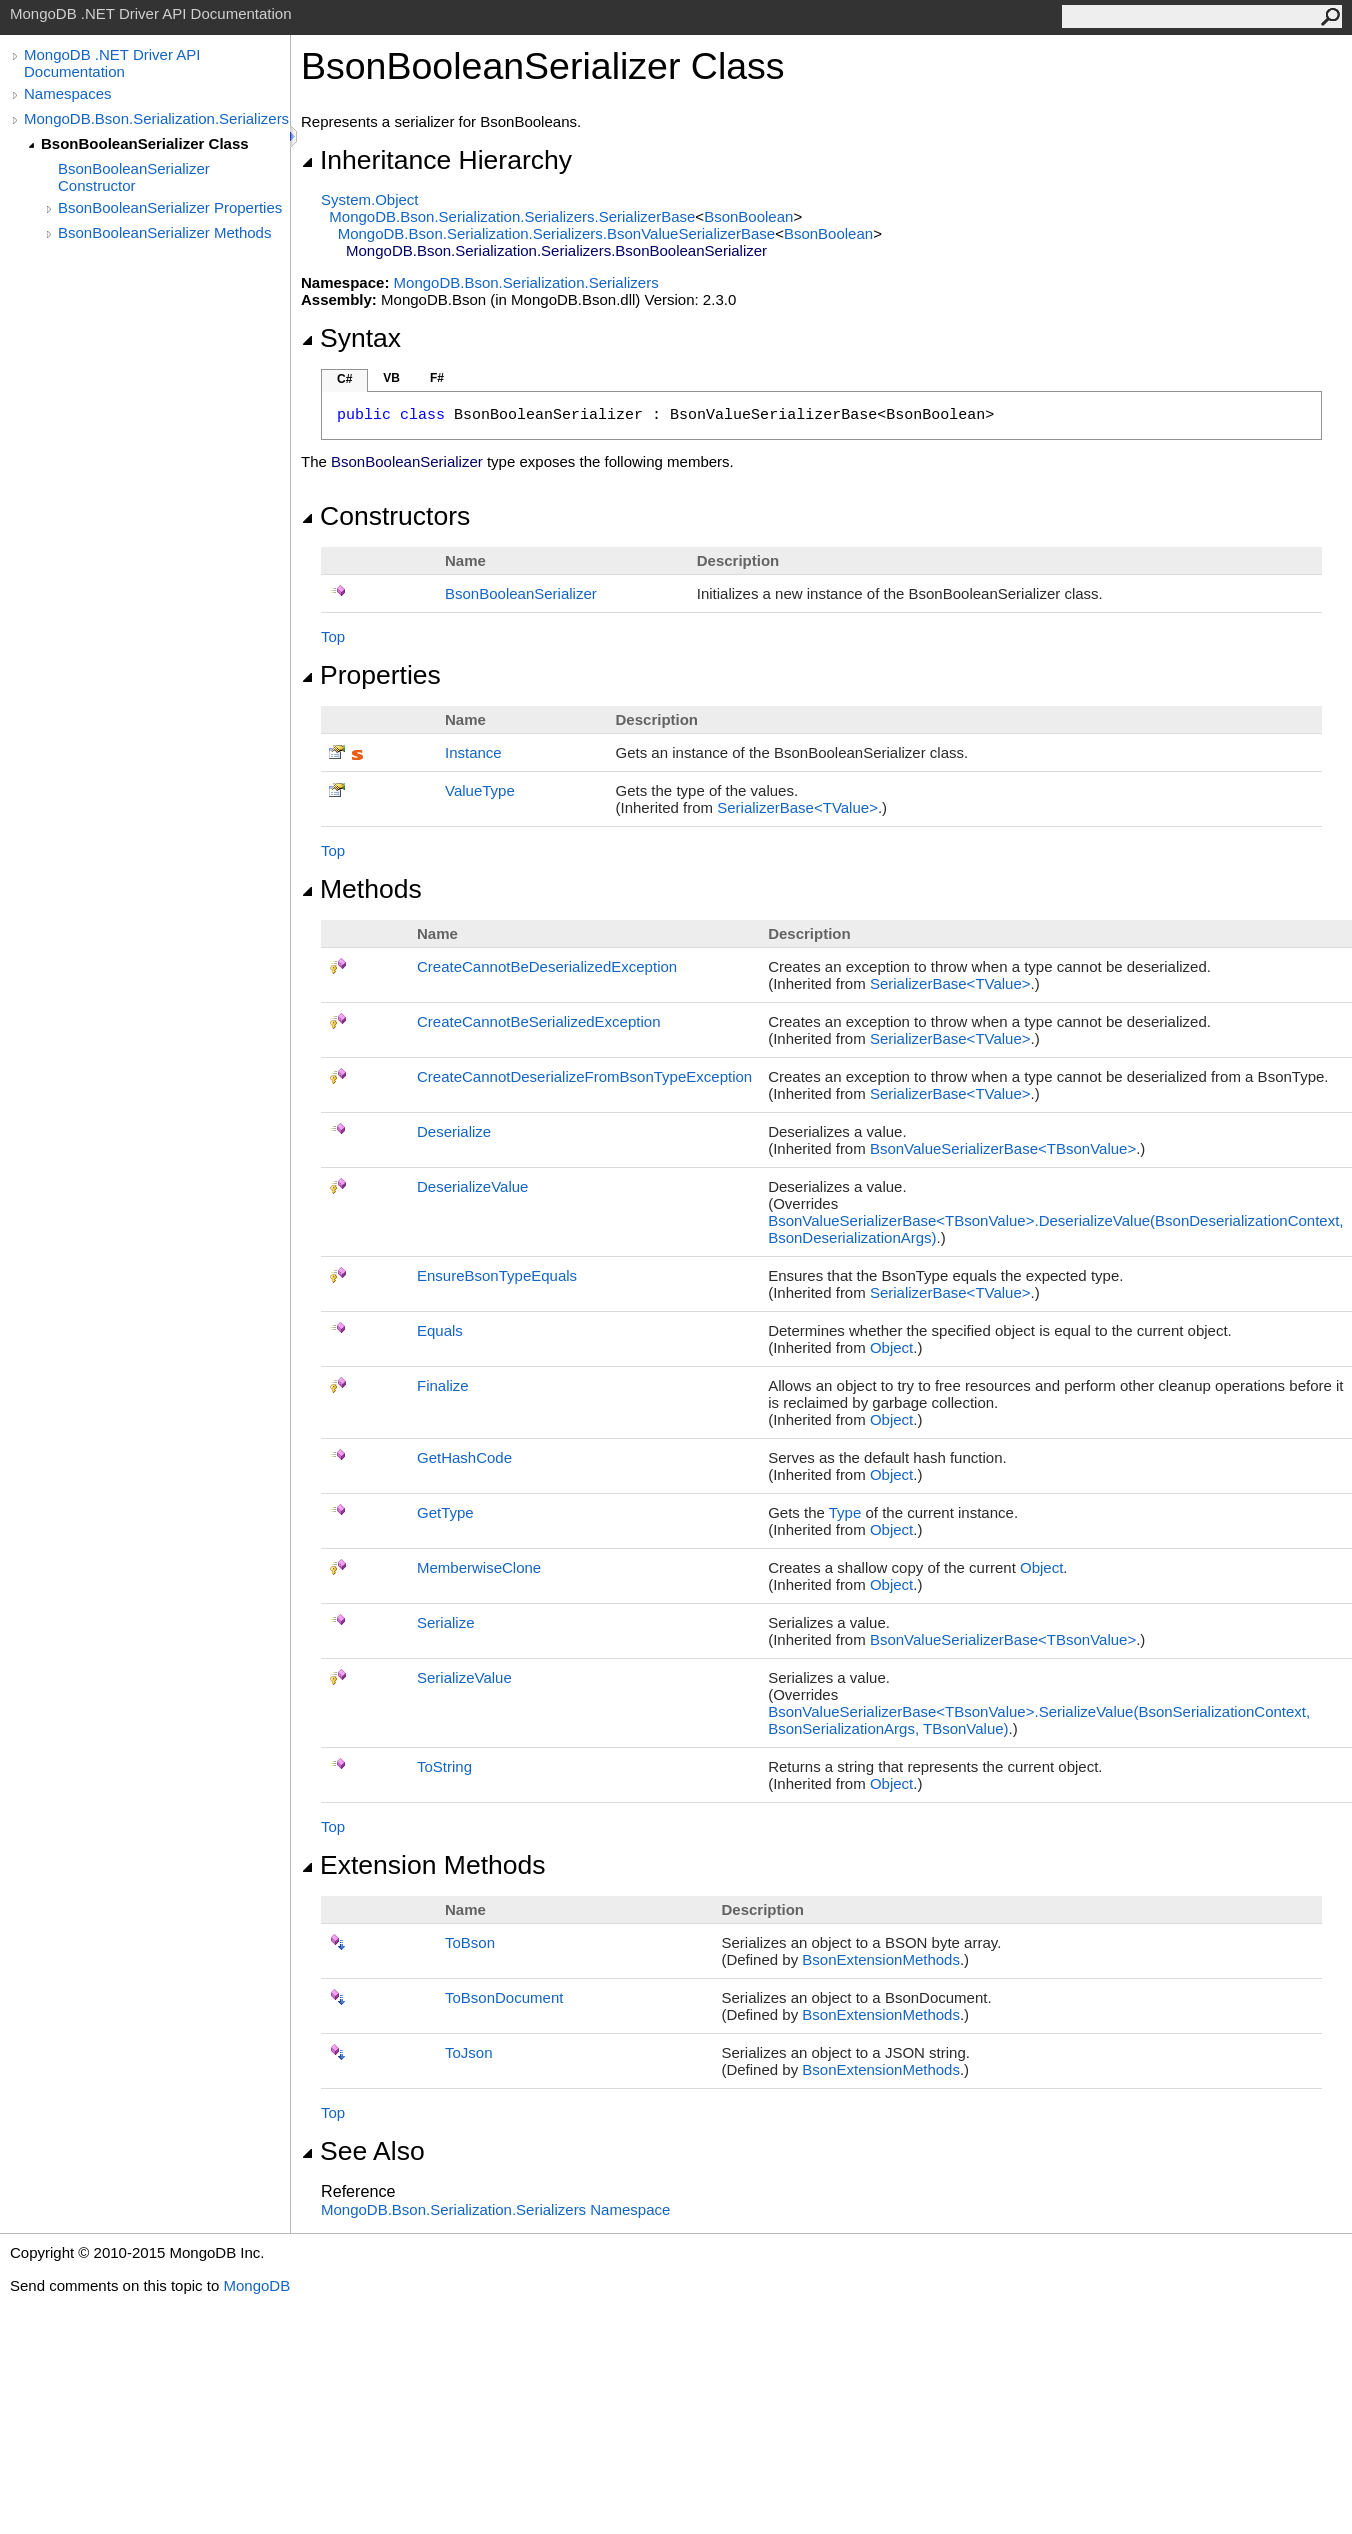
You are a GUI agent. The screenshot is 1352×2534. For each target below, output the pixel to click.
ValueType (480, 790)
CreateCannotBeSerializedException (538, 1021)
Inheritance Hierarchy (436, 160)
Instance (473, 752)
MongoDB (256, 2285)
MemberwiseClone (479, 1567)
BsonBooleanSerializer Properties (170, 207)
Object (891, 1347)
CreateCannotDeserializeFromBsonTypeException (584, 1076)
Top (333, 636)
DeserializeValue (472, 1186)
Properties (371, 675)
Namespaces (68, 93)
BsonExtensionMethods (881, 1959)
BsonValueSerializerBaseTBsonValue (1003, 1148)
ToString (444, 1766)
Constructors (385, 516)
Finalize (443, 1385)
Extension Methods (423, 1865)
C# (344, 379)
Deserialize (454, 1131)
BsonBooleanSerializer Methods (164, 232)
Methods (361, 889)
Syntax (351, 338)
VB (391, 378)
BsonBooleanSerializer (521, 593)
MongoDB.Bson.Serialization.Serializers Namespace (495, 2209)
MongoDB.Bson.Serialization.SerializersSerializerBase (512, 216)
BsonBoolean (748, 216)
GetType (445, 1512)
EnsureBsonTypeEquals (497, 1275)
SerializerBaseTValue (797, 807)
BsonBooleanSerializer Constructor (134, 177)
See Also (363, 2151)
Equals (440, 1330)
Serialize (446, 1622)
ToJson (469, 2052)
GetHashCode (464, 1457)
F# (437, 378)
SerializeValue (464, 1677)
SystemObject (370, 199)
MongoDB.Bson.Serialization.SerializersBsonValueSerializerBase (556, 233)
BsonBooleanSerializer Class (145, 143)
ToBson (470, 1942)
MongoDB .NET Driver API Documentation (112, 63)
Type (845, 1512)
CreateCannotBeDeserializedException (547, 966)
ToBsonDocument (504, 1997)
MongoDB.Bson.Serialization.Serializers (156, 118)
